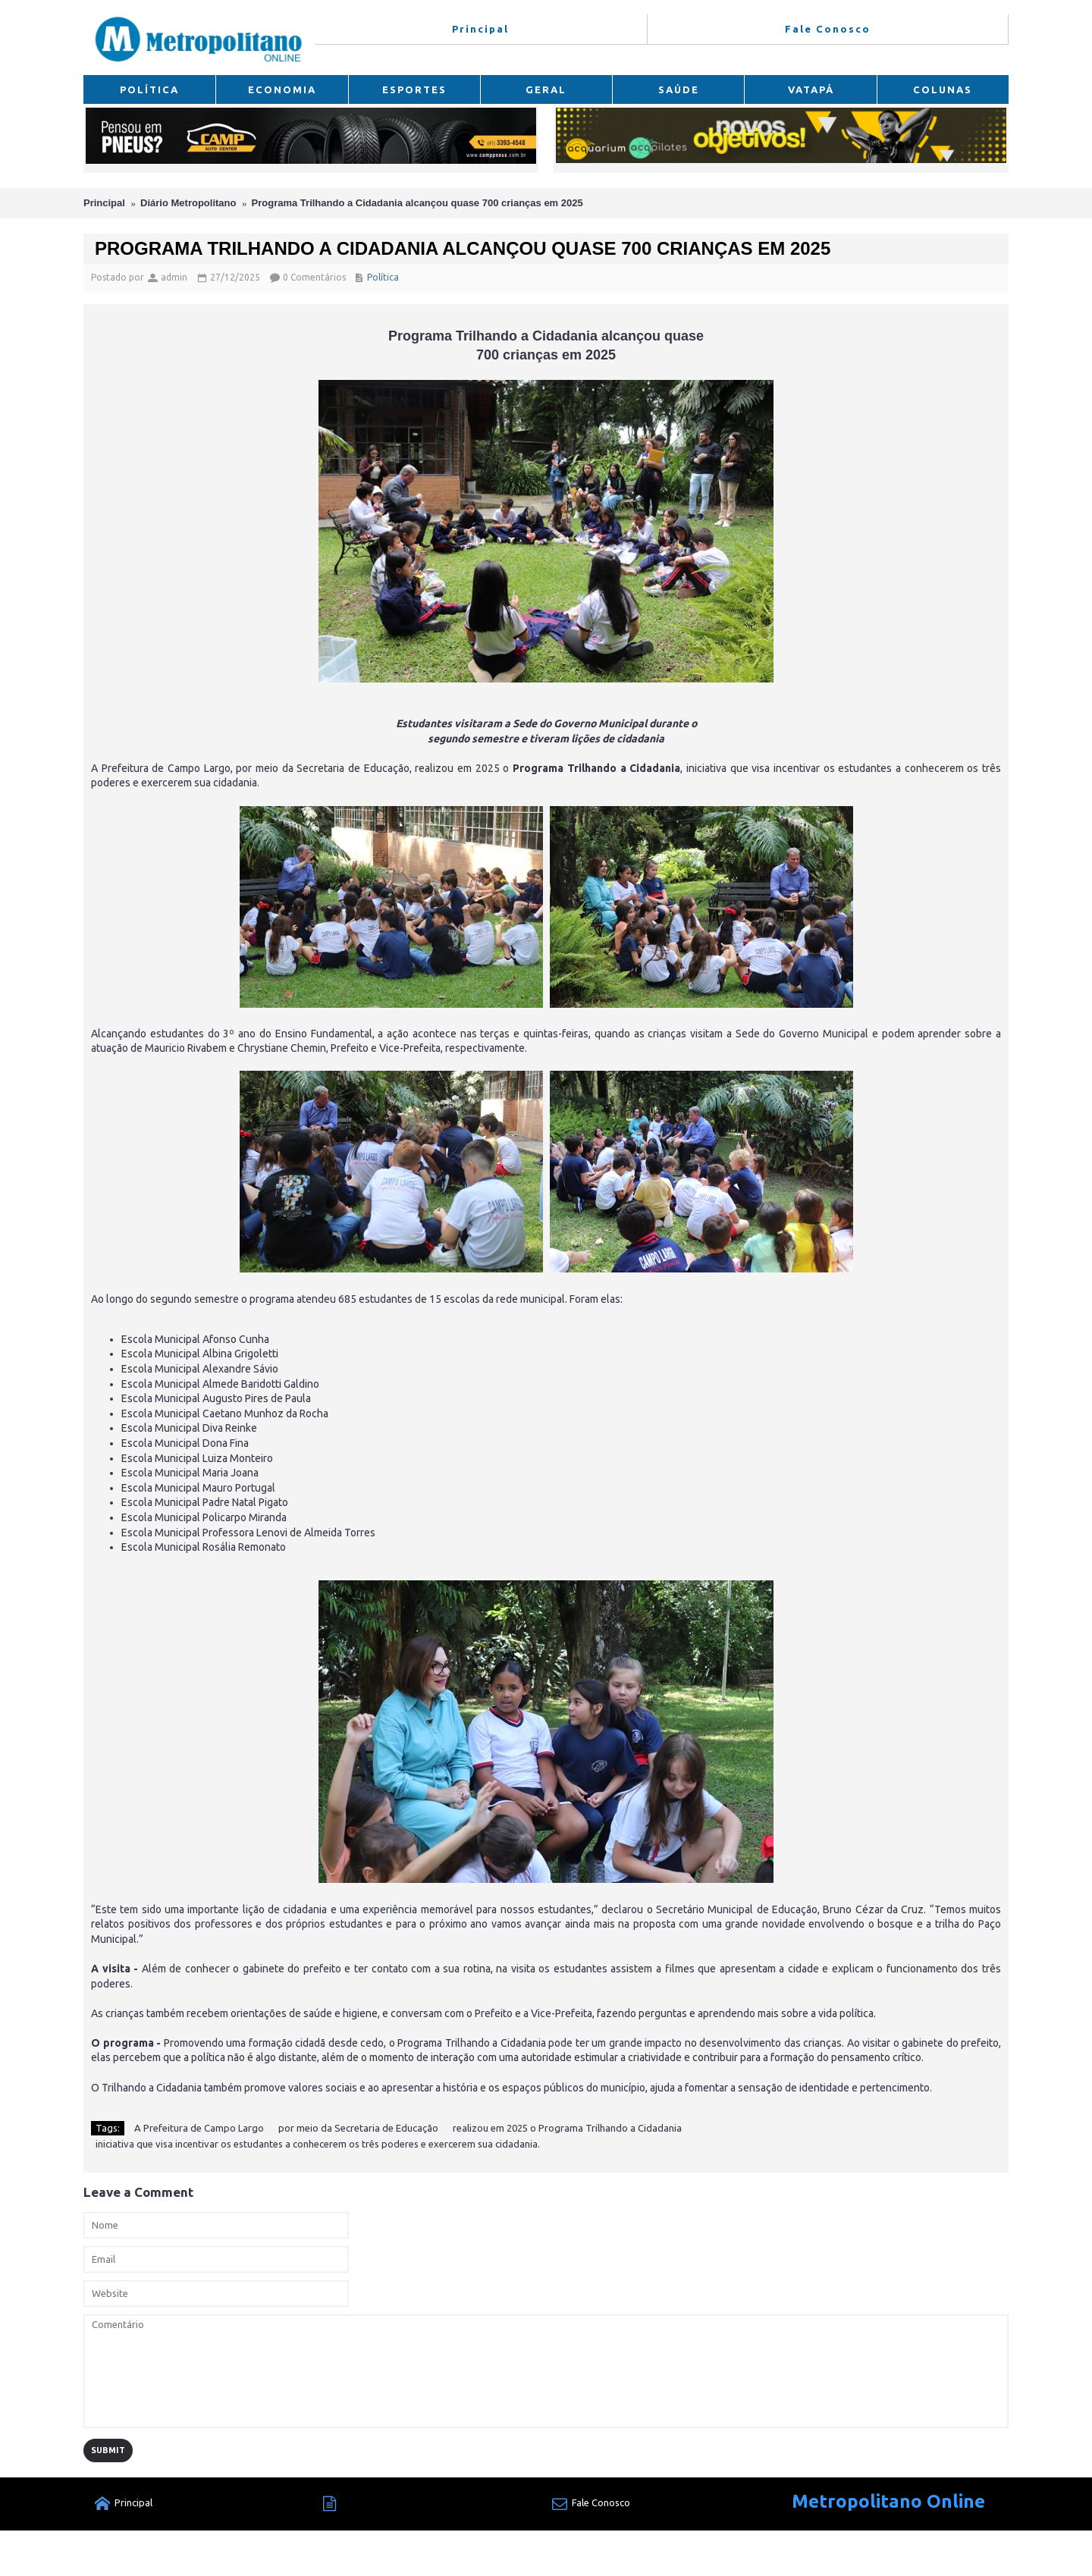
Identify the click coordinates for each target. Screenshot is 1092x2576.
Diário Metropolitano (188, 203)
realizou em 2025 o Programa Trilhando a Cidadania (567, 2128)
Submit (108, 2450)
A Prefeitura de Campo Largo (199, 2128)
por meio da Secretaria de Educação (358, 2128)
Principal (104, 203)
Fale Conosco (591, 2504)
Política (383, 277)
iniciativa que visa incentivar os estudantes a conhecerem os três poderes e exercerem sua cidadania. (318, 2143)
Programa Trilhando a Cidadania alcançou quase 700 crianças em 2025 (417, 203)
